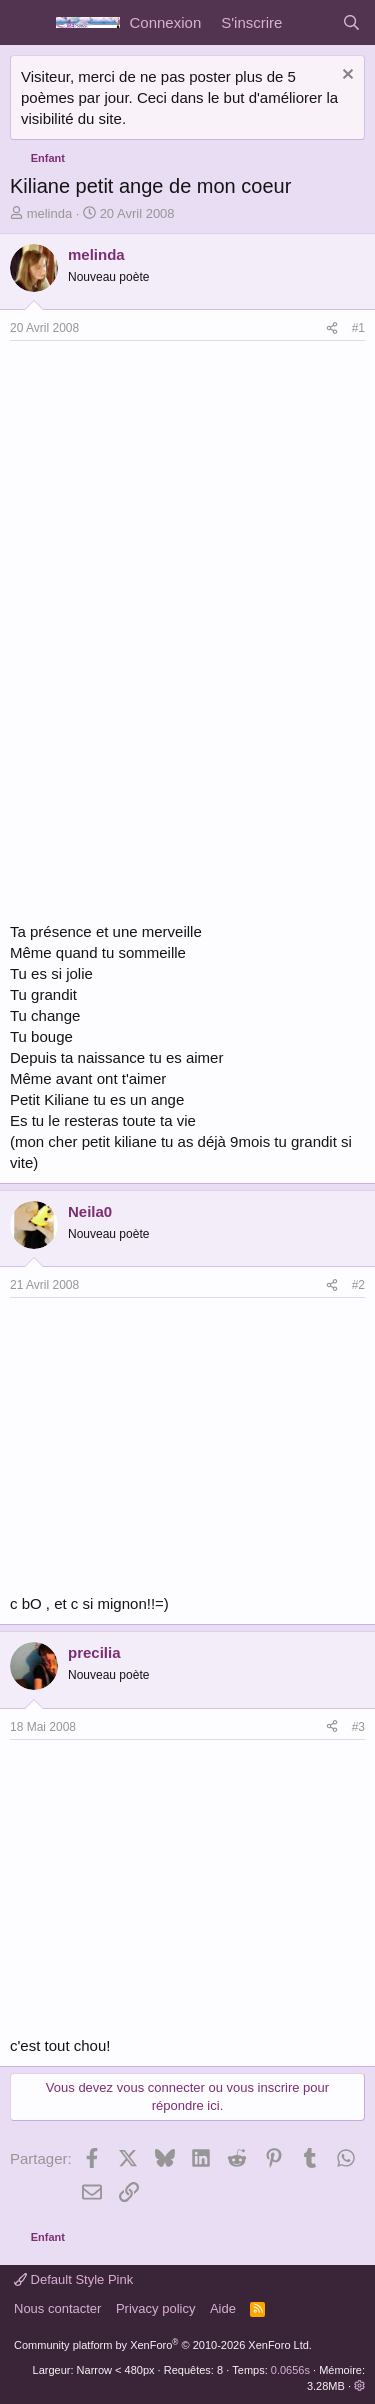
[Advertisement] (178, 491)
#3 (358, 1727)
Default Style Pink (73, 2279)
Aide (223, 2308)
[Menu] (27, 23)
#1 (358, 328)
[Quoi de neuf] (311, 22)
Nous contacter (57, 2308)
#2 (358, 1285)
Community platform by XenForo (163, 2345)
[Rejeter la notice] (345, 76)
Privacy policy (155, 2308)
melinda (50, 213)
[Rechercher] (351, 22)
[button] (359, 2386)
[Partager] (332, 328)
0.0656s (290, 2370)
